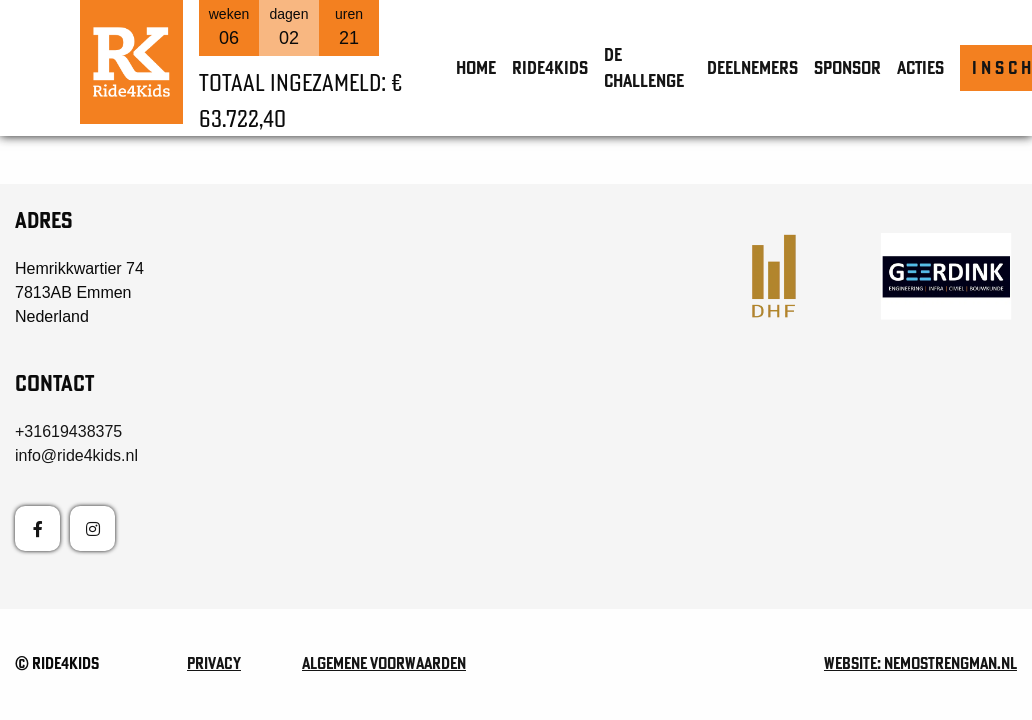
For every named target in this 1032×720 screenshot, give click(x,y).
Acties (920, 67)
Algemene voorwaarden (384, 663)
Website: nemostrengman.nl (920, 663)
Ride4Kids (550, 67)
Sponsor (847, 67)
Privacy (214, 663)
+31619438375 (68, 431)
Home (476, 67)
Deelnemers (752, 67)
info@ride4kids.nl (76, 455)
